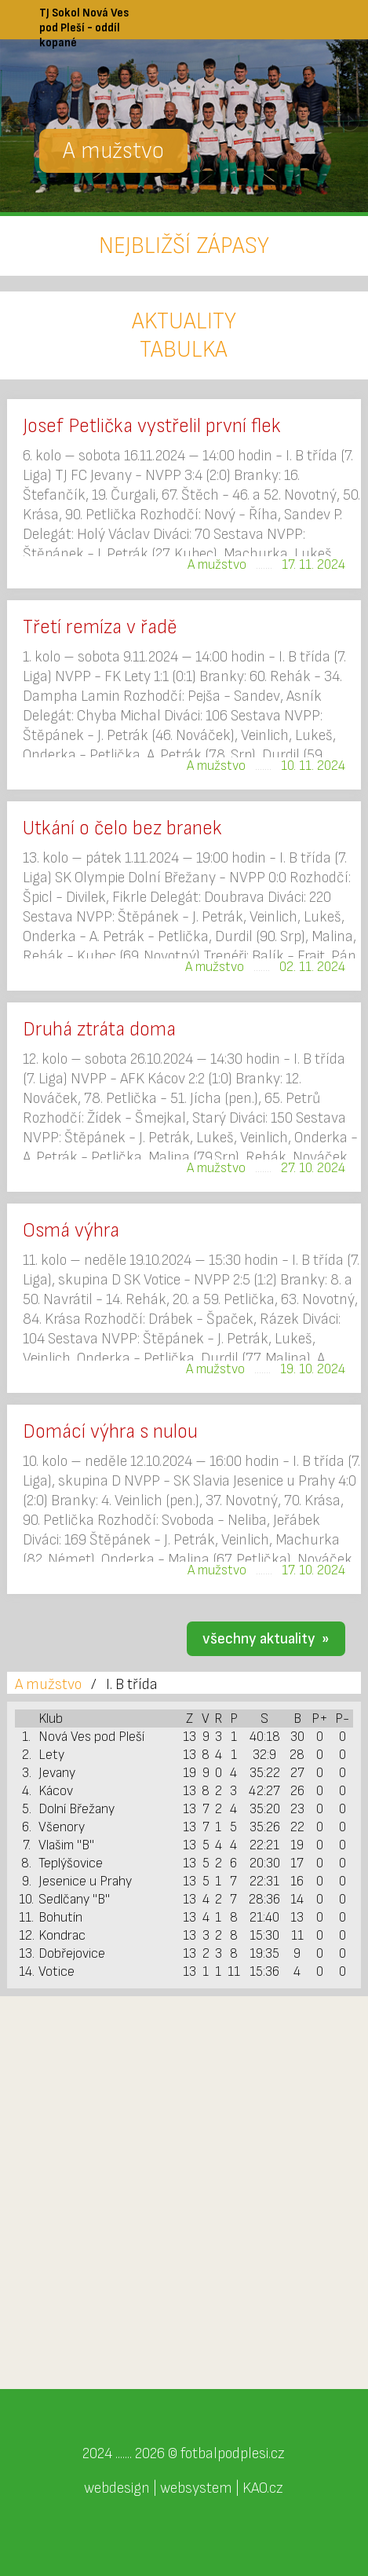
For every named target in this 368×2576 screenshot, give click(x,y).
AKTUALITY (184, 321)
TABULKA (184, 349)
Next (348, 122)
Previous (19, 122)
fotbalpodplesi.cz (232, 2453)
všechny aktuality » (266, 1638)
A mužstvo (48, 1684)
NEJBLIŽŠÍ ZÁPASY (184, 246)
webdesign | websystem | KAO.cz (183, 2488)
